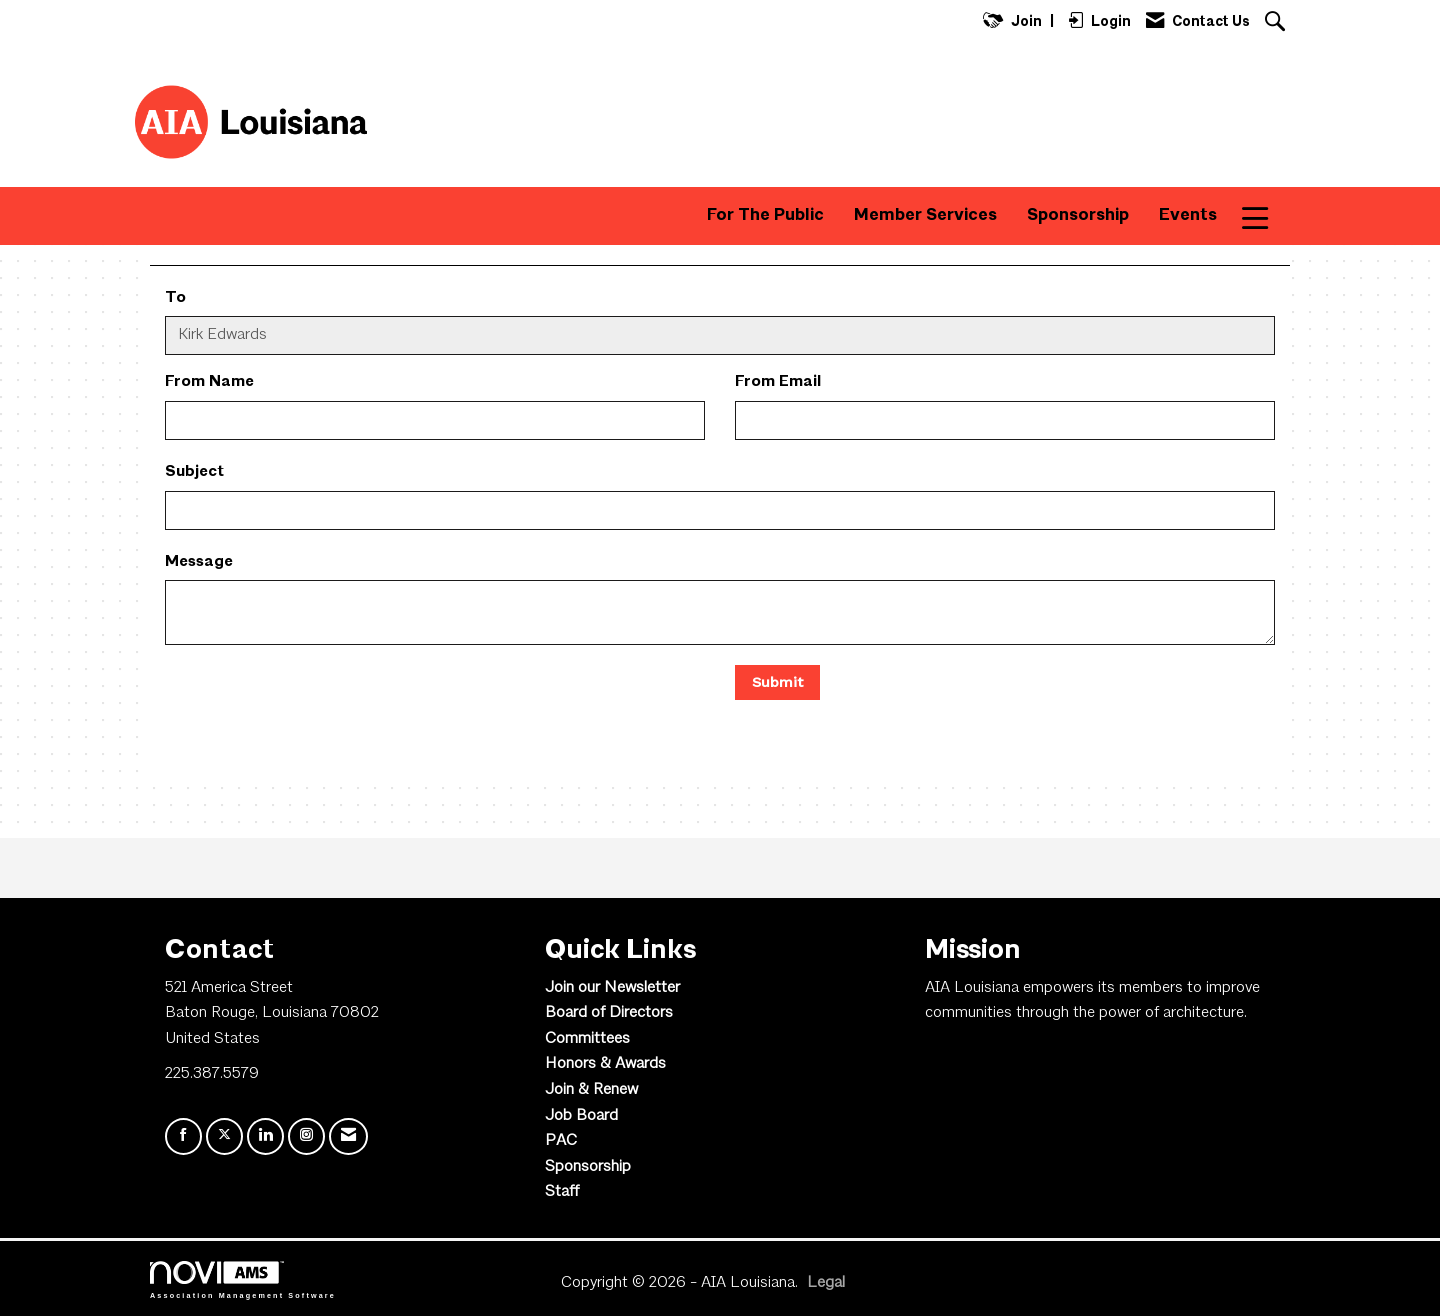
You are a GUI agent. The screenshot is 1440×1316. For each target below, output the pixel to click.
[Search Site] (1277, 23)
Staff (562, 1192)
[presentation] (317, 704)
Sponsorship (1078, 215)
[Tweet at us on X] (224, 1136)
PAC (561, 1141)
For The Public (765, 215)
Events (1188, 215)
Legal (826, 1283)
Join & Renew (591, 1090)
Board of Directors (609, 1013)
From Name (209, 382)
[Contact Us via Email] (348, 1136)
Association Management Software (243, 1279)
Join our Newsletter (612, 988)
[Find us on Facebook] (183, 1136)
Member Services (925, 215)
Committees (587, 1039)
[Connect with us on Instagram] (306, 1136)
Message (199, 562)
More (1268, 215)
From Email (778, 382)
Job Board (581, 1116)
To (175, 298)
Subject (194, 472)
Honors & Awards (605, 1064)
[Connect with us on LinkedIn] (265, 1136)
